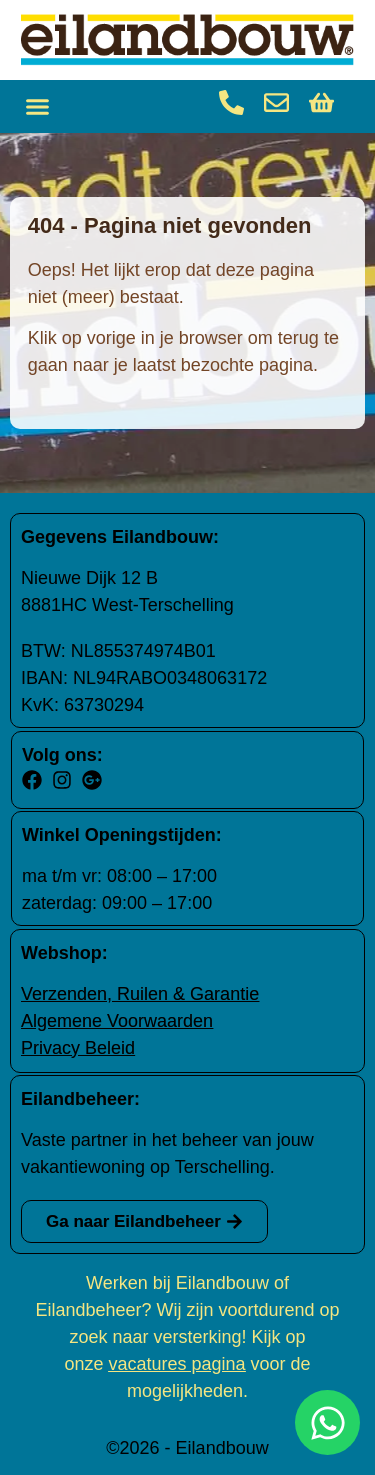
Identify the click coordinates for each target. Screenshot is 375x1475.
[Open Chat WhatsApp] (327, 1422)
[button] (38, 107)
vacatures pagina (176, 1364)
